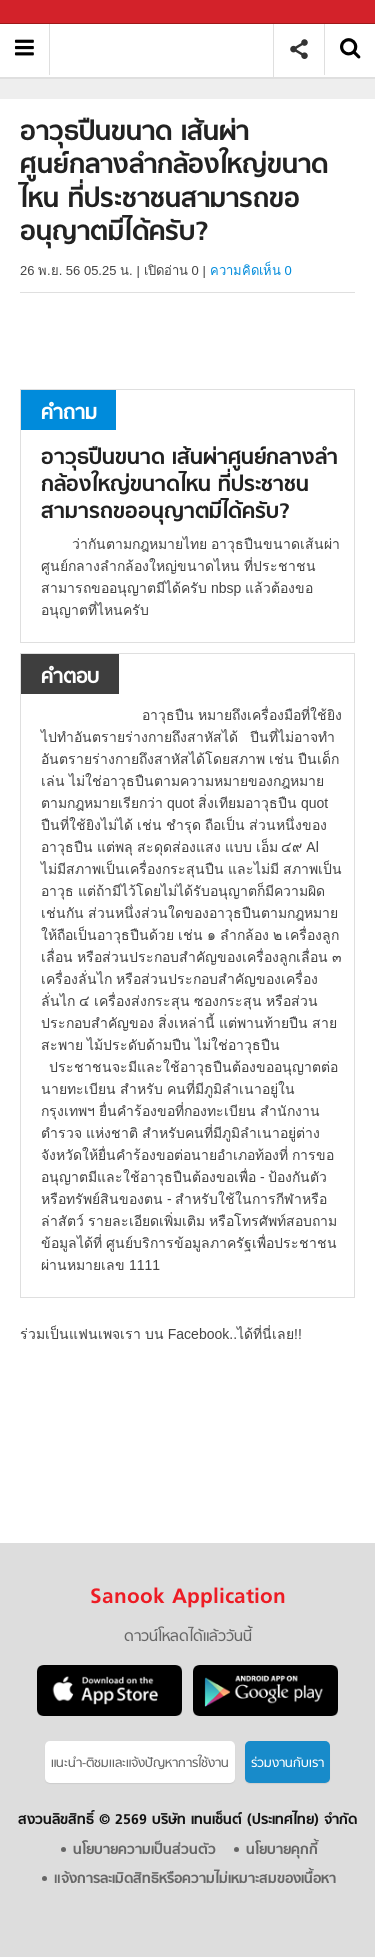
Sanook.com (60, 12)
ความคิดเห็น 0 (251, 270)
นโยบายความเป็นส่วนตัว (144, 1850)
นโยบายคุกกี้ (282, 1850)
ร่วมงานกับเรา (287, 1763)
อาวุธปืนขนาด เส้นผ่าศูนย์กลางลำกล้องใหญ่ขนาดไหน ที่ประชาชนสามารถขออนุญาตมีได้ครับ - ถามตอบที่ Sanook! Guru (168, 49)
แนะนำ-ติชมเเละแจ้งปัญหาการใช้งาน (140, 1763)
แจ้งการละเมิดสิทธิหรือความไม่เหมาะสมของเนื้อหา (195, 1879)
